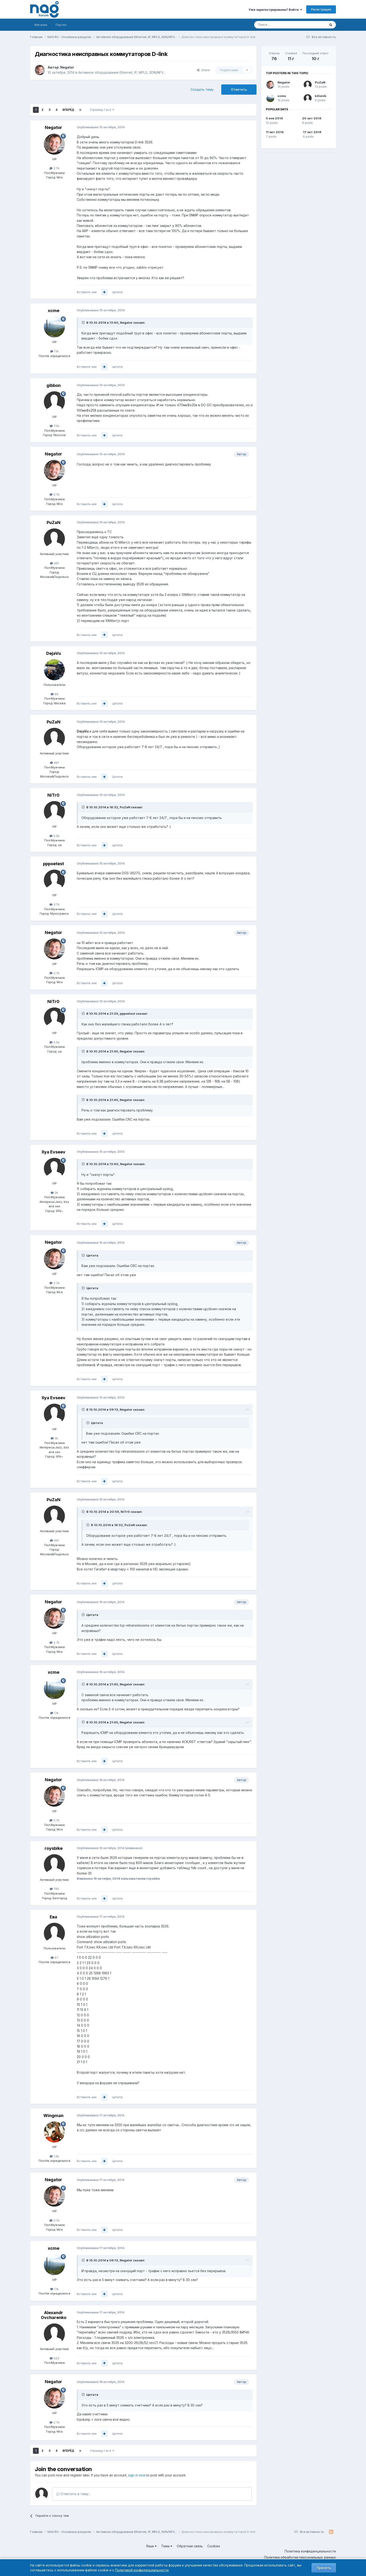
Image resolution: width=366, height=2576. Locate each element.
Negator (67, 67)
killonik (320, 96)
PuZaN (53, 522)
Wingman (53, 2115)
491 (54, 563)
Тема (166, 2546)
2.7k (54, 168)
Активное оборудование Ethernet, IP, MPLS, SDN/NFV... (121, 72)
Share (203, 70)
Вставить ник (87, 292)
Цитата (117, 292)
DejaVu (53, 653)
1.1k (54, 351)
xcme (53, 310)
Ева (53, 1916)
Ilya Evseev (53, 1151)
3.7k (54, 904)
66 (54, 694)
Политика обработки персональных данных (300, 2557)
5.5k (54, 836)
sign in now (136, 2475)
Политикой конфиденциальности (142, 2570)
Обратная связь (190, 2546)
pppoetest (53, 863)
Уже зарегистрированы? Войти (275, 9)
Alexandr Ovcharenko (53, 2315)
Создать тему (202, 89)
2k (54, 1192)
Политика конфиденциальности (310, 2551)
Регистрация (321, 9)
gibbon (53, 385)
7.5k (54, 426)
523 (54, 2358)
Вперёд (68, 109)
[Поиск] (277, 24)
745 (54, 1889)
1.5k (54, 2156)
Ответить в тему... (73, 2494)
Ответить (239, 89)
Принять (324, 2568)
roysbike (54, 1848)
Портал (61, 25)
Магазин (40, 25)
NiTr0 (53, 795)
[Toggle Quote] (83, 322)
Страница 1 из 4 (102, 109)
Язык (151, 2546)
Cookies (213, 2546)
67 (54, 1957)
